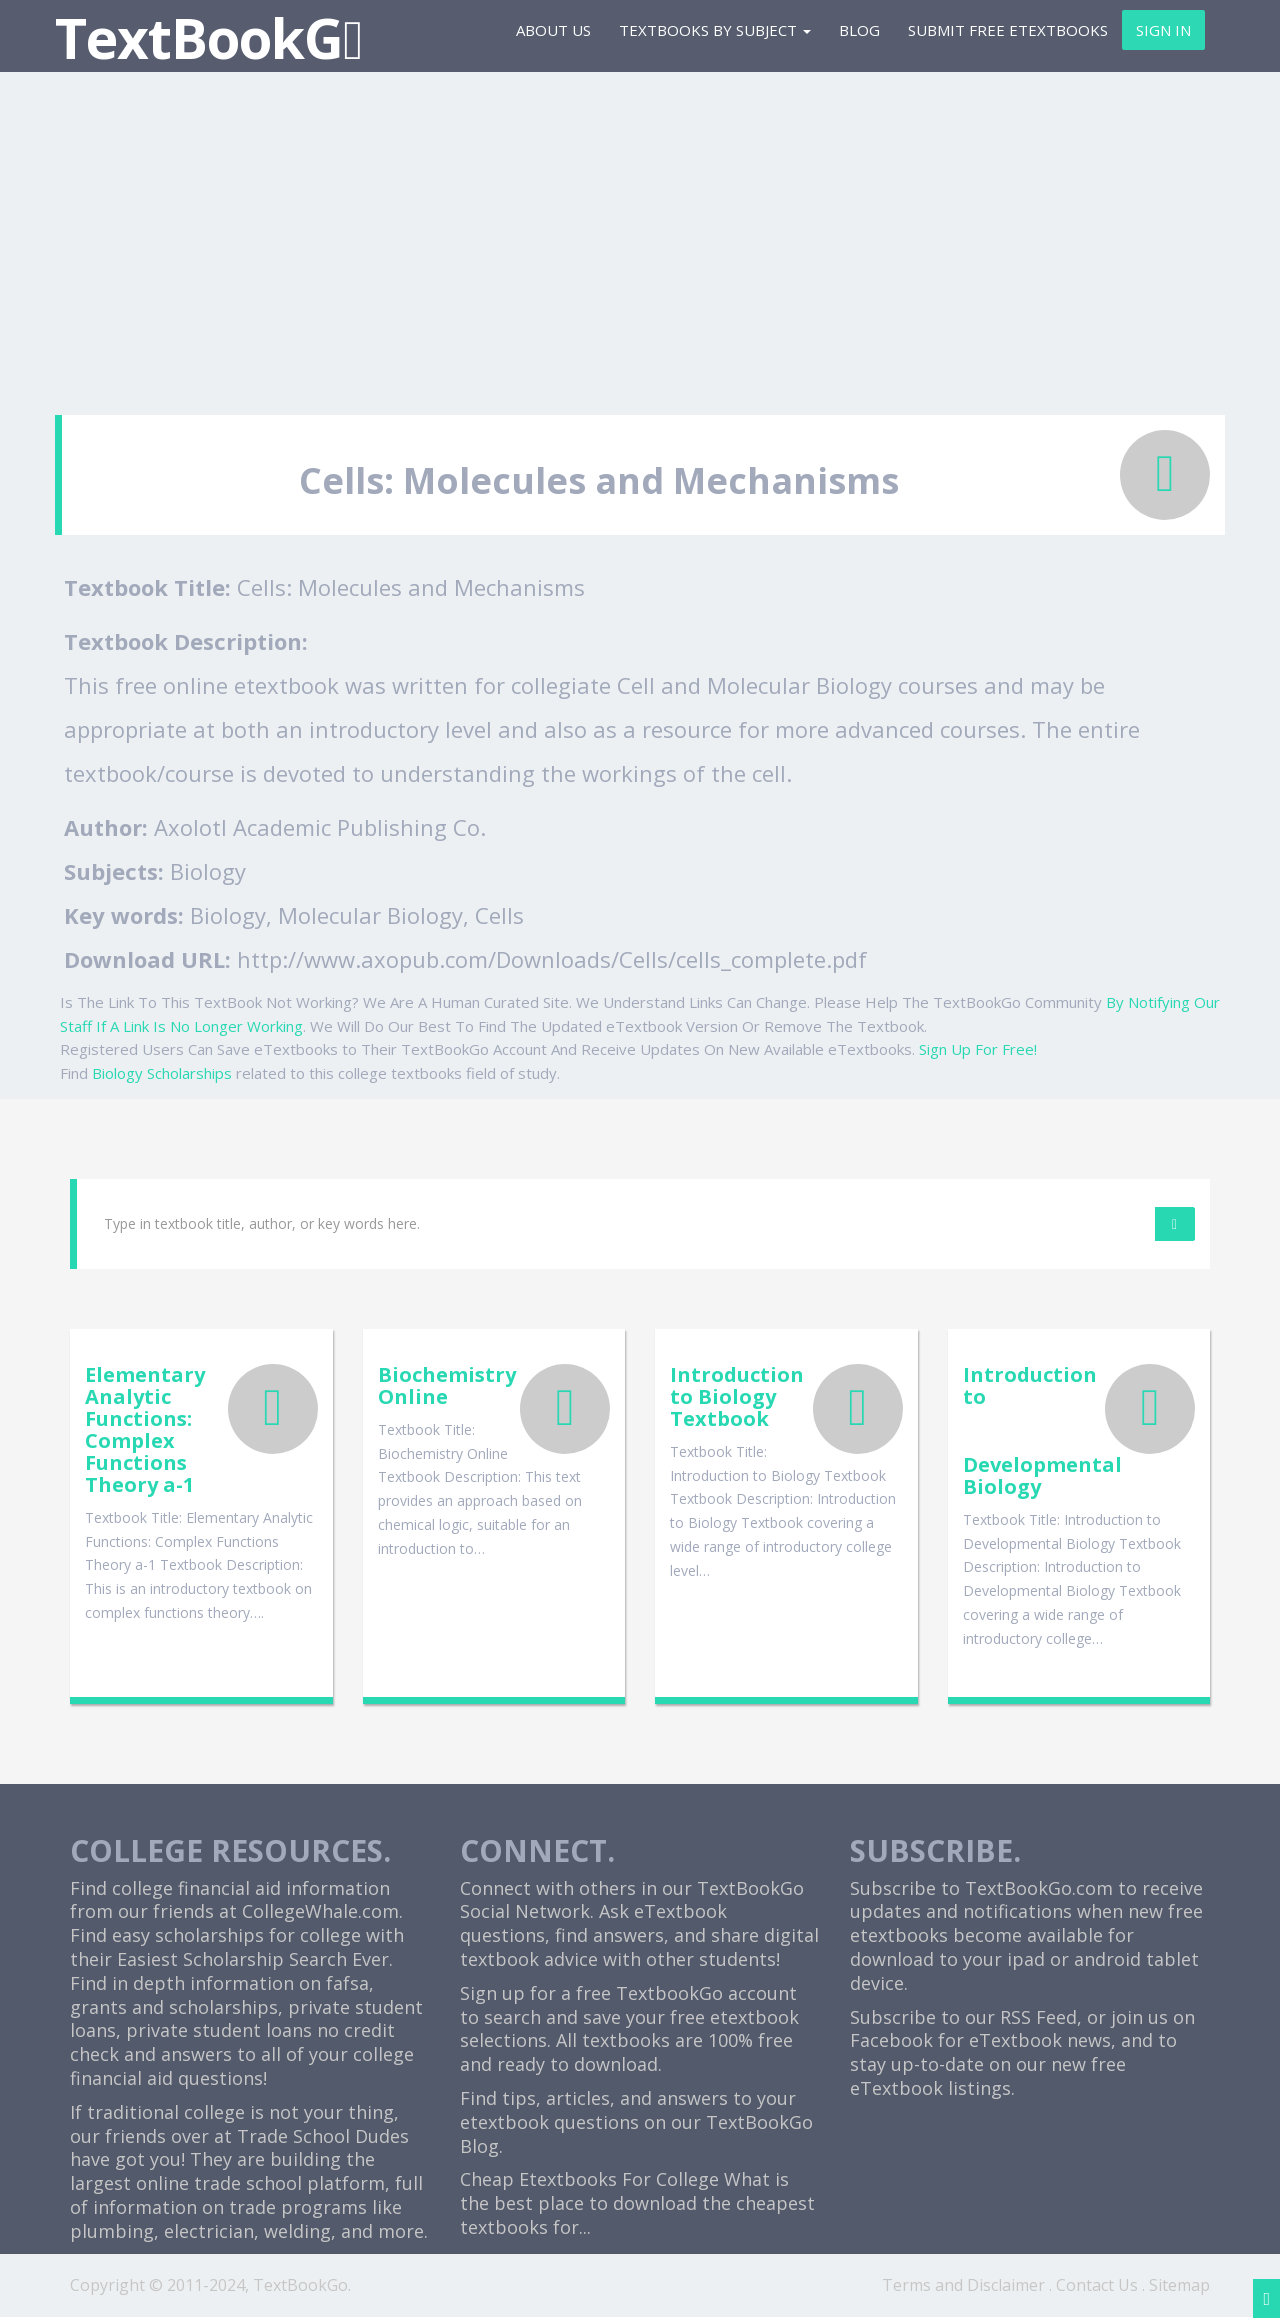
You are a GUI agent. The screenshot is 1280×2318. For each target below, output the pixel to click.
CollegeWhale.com (320, 1912)
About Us (553, 30)
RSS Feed (1038, 2017)
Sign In (1163, 30)
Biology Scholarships (162, 1073)
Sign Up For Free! (978, 1049)
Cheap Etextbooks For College (589, 2180)
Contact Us (1097, 2285)
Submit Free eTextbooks (1008, 30)
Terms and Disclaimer (963, 2285)
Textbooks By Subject (715, 30)
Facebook (891, 2041)
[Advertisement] (640, 235)
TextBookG (208, 37)
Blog (859, 30)
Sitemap (1179, 2285)
